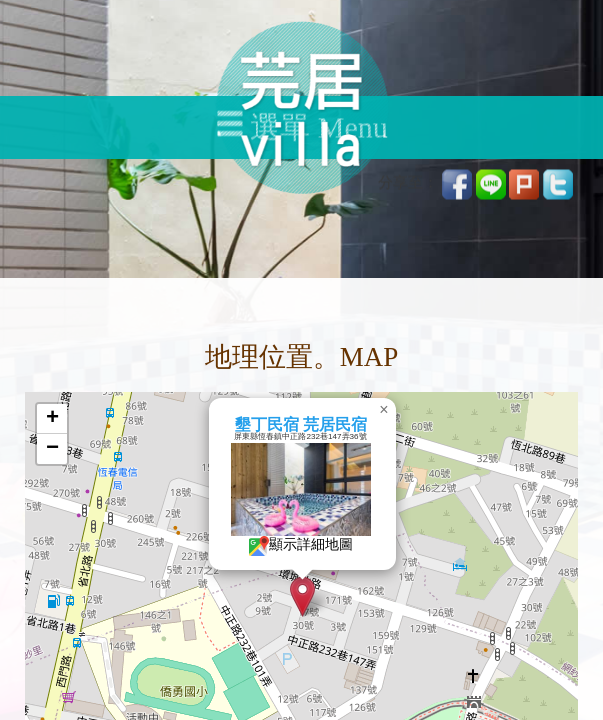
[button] (302, 596)
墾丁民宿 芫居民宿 (300, 424)
